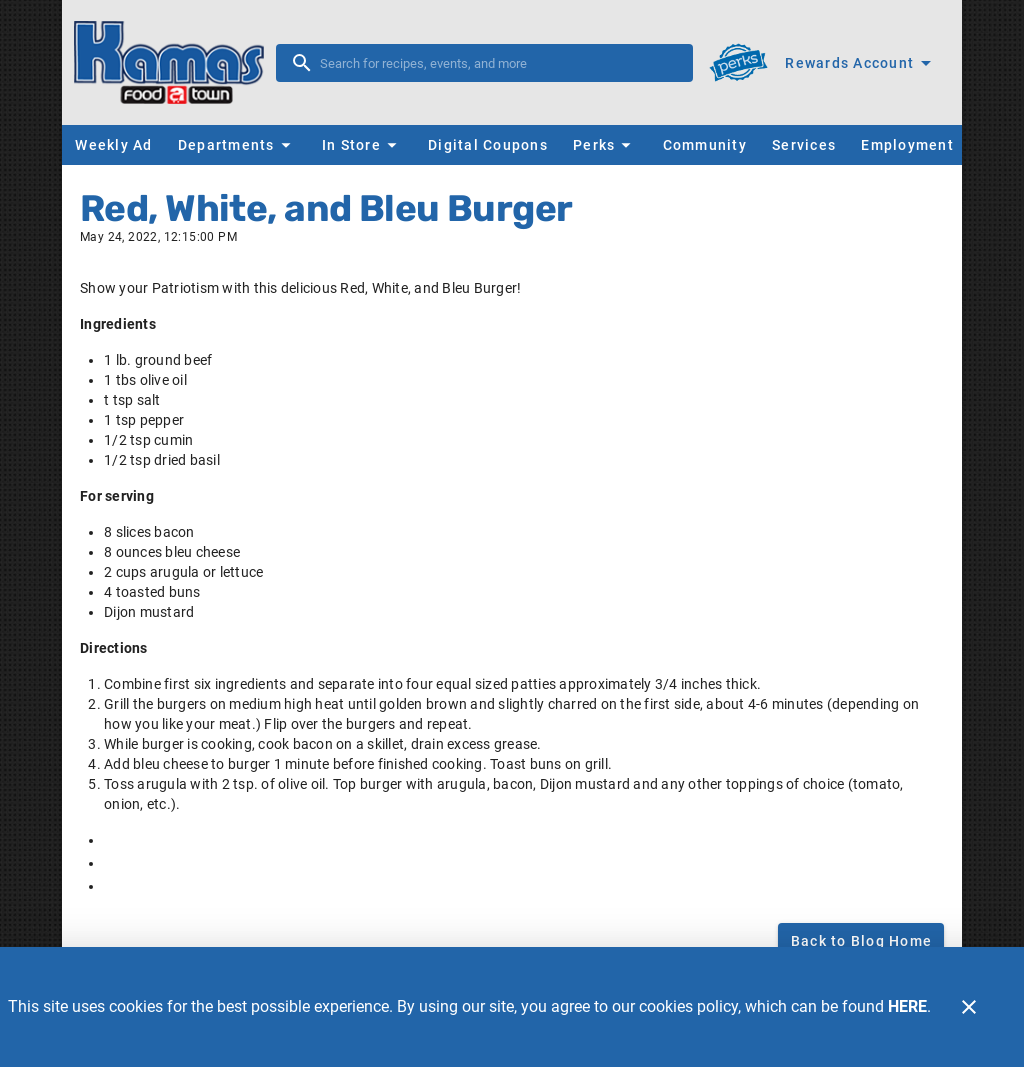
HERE (907, 1006)
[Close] (969, 1007)
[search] (498, 63)
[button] (237, 145)
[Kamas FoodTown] (175, 62)
